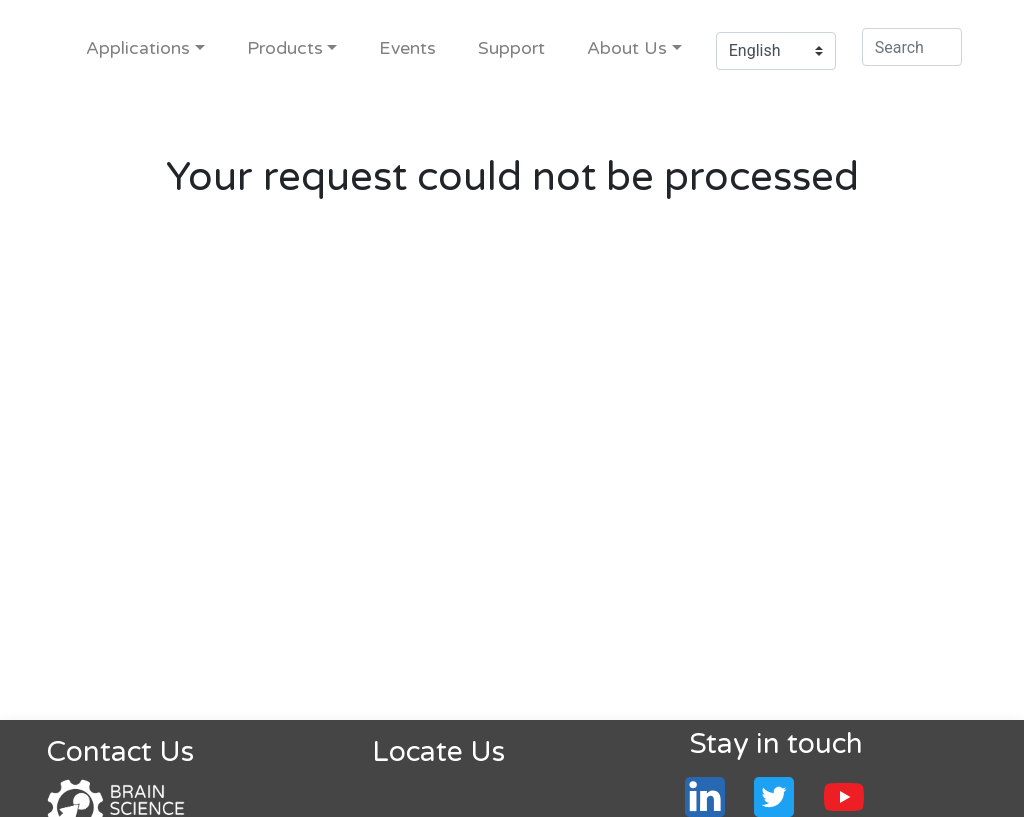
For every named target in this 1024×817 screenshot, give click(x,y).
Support (511, 48)
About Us (627, 48)
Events (407, 48)
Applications (138, 48)
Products (285, 48)
